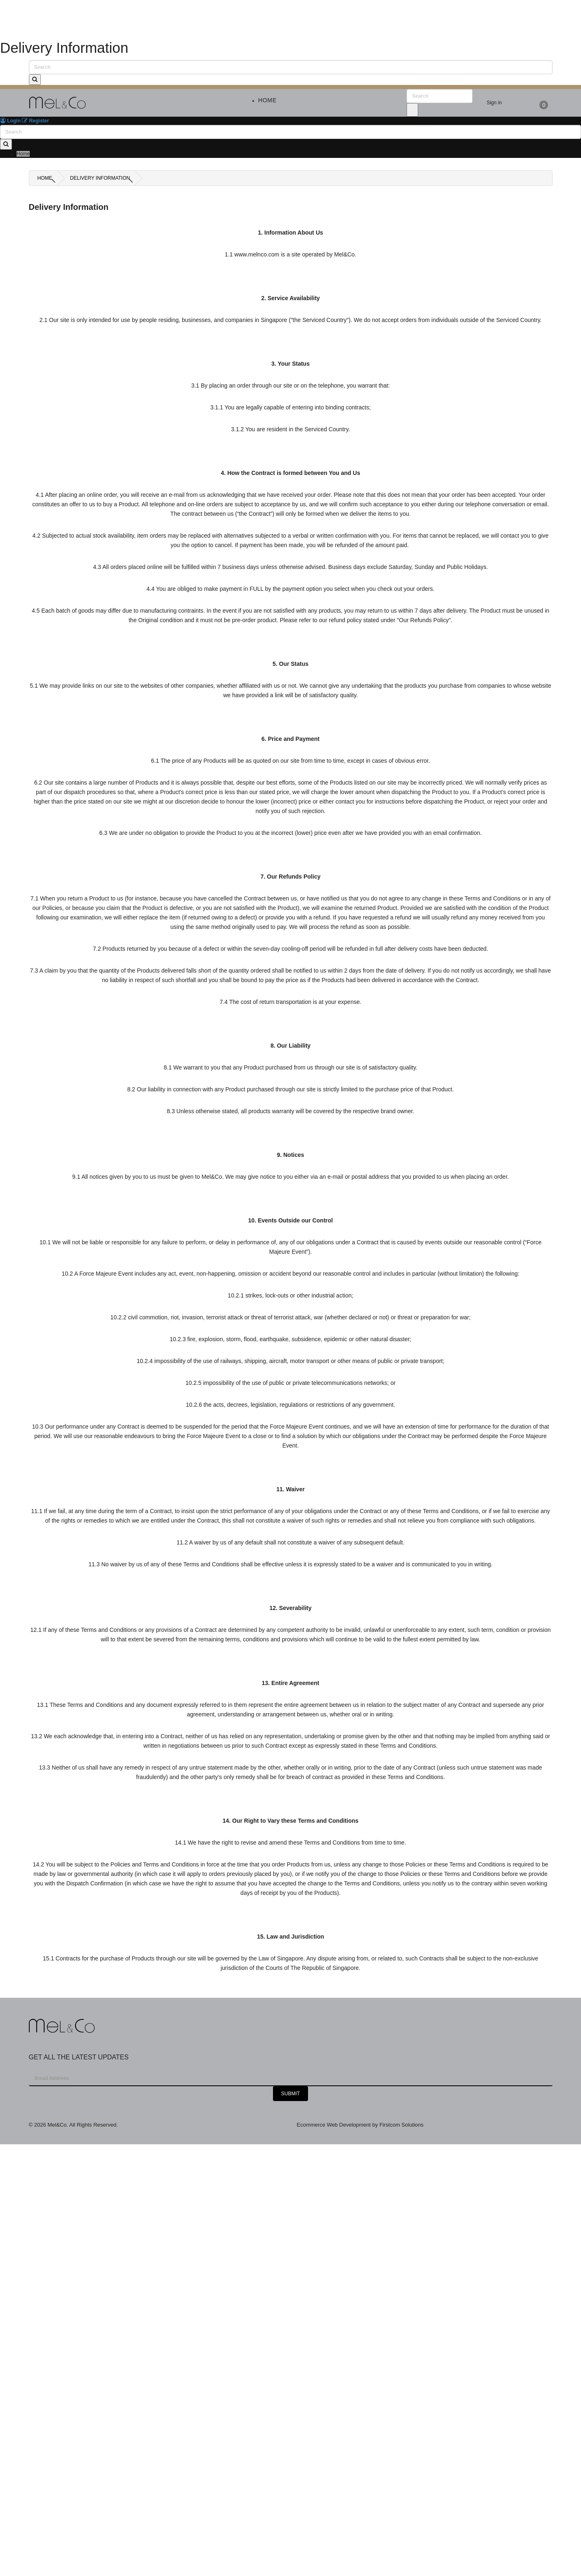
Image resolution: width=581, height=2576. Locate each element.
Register (35, 121)
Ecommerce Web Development (334, 2125)
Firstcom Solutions (401, 2125)
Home (45, 178)
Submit (290, 2094)
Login (10, 121)
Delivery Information (100, 178)
